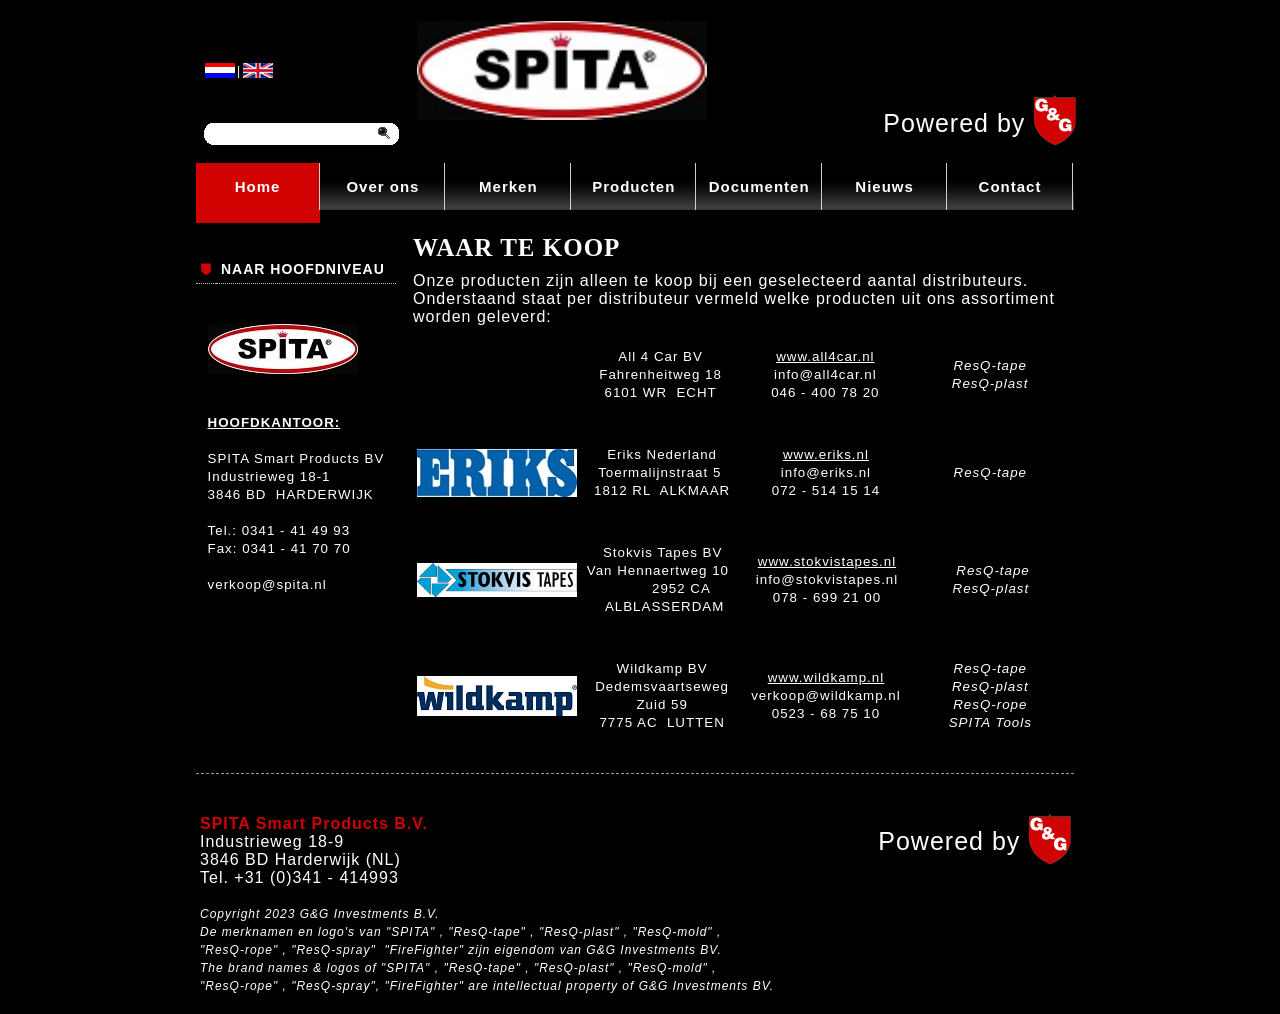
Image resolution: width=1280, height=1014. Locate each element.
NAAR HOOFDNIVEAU (303, 269)
